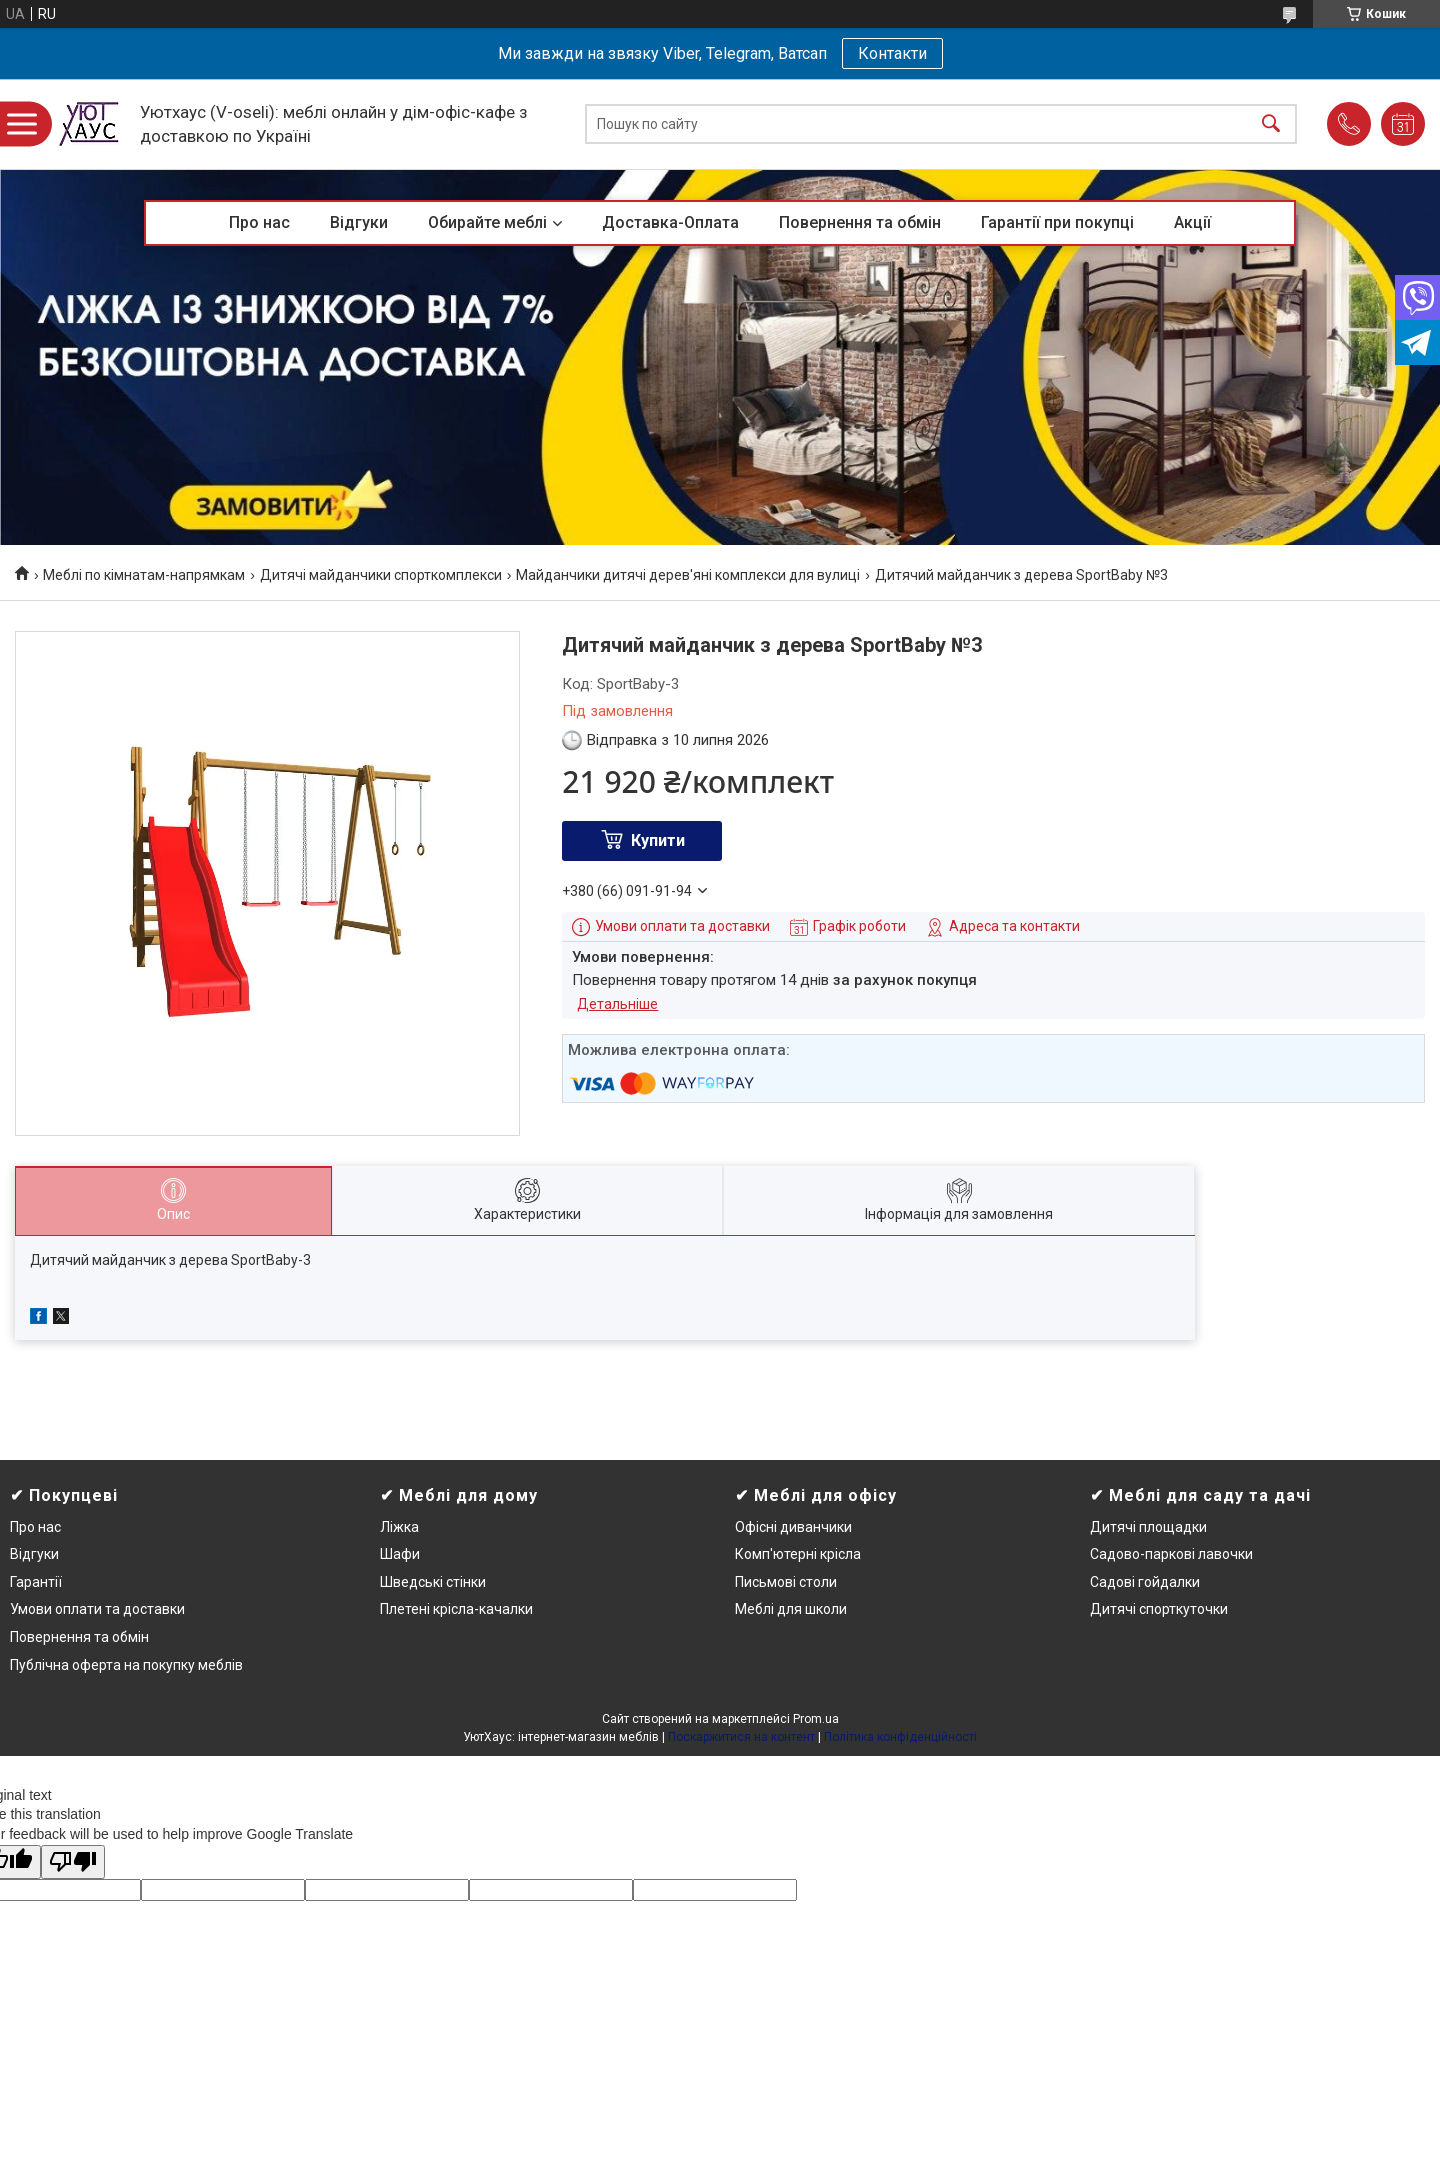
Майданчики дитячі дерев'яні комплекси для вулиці (688, 575)
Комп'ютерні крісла (798, 1554)
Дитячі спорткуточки (1159, 1609)
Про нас (259, 222)
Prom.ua (816, 1719)
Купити (658, 840)
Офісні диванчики (793, 1527)
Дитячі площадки (1148, 1527)
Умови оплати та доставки (97, 1609)
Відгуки (359, 222)
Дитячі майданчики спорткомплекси (381, 575)
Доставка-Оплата (670, 222)
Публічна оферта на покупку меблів (126, 1665)
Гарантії (36, 1582)
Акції (1192, 222)
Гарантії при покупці (1057, 222)
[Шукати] (1271, 124)
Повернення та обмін (860, 222)
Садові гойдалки (1145, 1582)
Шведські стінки (433, 1582)
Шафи (400, 1554)
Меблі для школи (791, 1609)
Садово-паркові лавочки (1171, 1554)
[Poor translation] (73, 1862)
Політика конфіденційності (900, 1737)
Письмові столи (786, 1582)
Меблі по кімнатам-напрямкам (144, 575)
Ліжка (399, 1527)
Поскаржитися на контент (741, 1737)
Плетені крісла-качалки (456, 1609)
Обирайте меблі (487, 222)
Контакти (892, 53)
